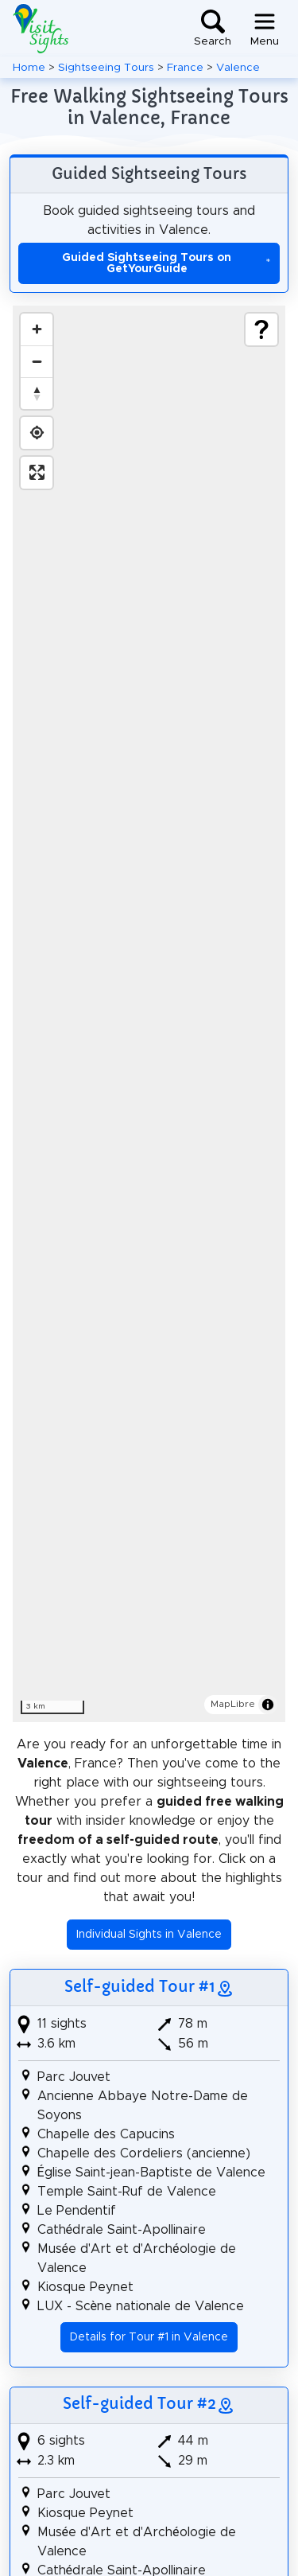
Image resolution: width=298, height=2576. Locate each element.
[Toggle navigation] (264, 28)
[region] (149, 1014)
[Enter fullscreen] (36, 473)
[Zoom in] (36, 329)
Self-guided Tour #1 (139, 1986)
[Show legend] (261, 329)
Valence (238, 67)
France (185, 67)
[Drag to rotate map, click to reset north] (36, 393)
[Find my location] (36, 433)
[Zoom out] (36, 361)
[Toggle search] (213, 28)
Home (29, 67)
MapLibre (233, 1704)
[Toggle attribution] (267, 1704)
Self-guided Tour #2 (139, 2403)
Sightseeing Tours (106, 67)
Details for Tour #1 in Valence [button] (149, 2337)
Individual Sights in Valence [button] (149, 1934)
